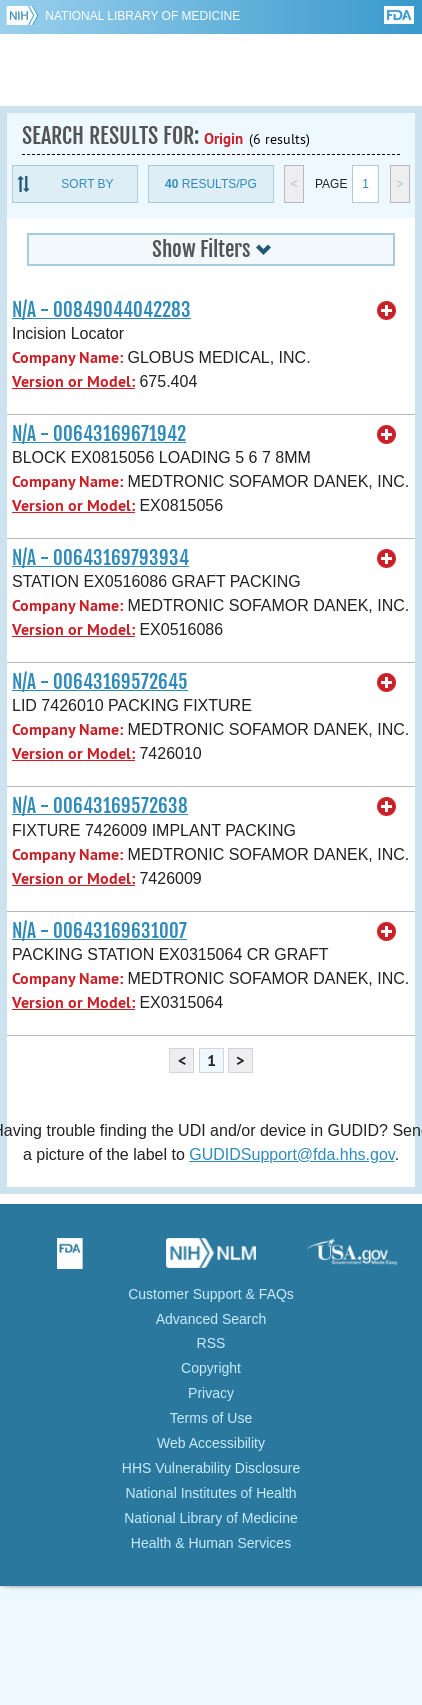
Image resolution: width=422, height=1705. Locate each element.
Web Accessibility (211, 1443)
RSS (211, 1343)
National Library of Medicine (142, 16)
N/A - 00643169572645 (100, 682)
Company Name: (67, 357)
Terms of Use (211, 1418)
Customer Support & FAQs (211, 1294)
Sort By (87, 184)
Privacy (211, 1393)
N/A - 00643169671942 (99, 434)
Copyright (211, 1368)
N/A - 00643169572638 (100, 806)
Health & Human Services (211, 1543)
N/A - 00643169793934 (100, 558)
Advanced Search (211, 1319)
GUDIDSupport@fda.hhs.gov (291, 1154)
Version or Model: (73, 381)
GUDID (211, 70)
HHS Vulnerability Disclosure (211, 1468)
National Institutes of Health (210, 1493)
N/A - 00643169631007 (99, 931)
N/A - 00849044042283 (101, 310)
